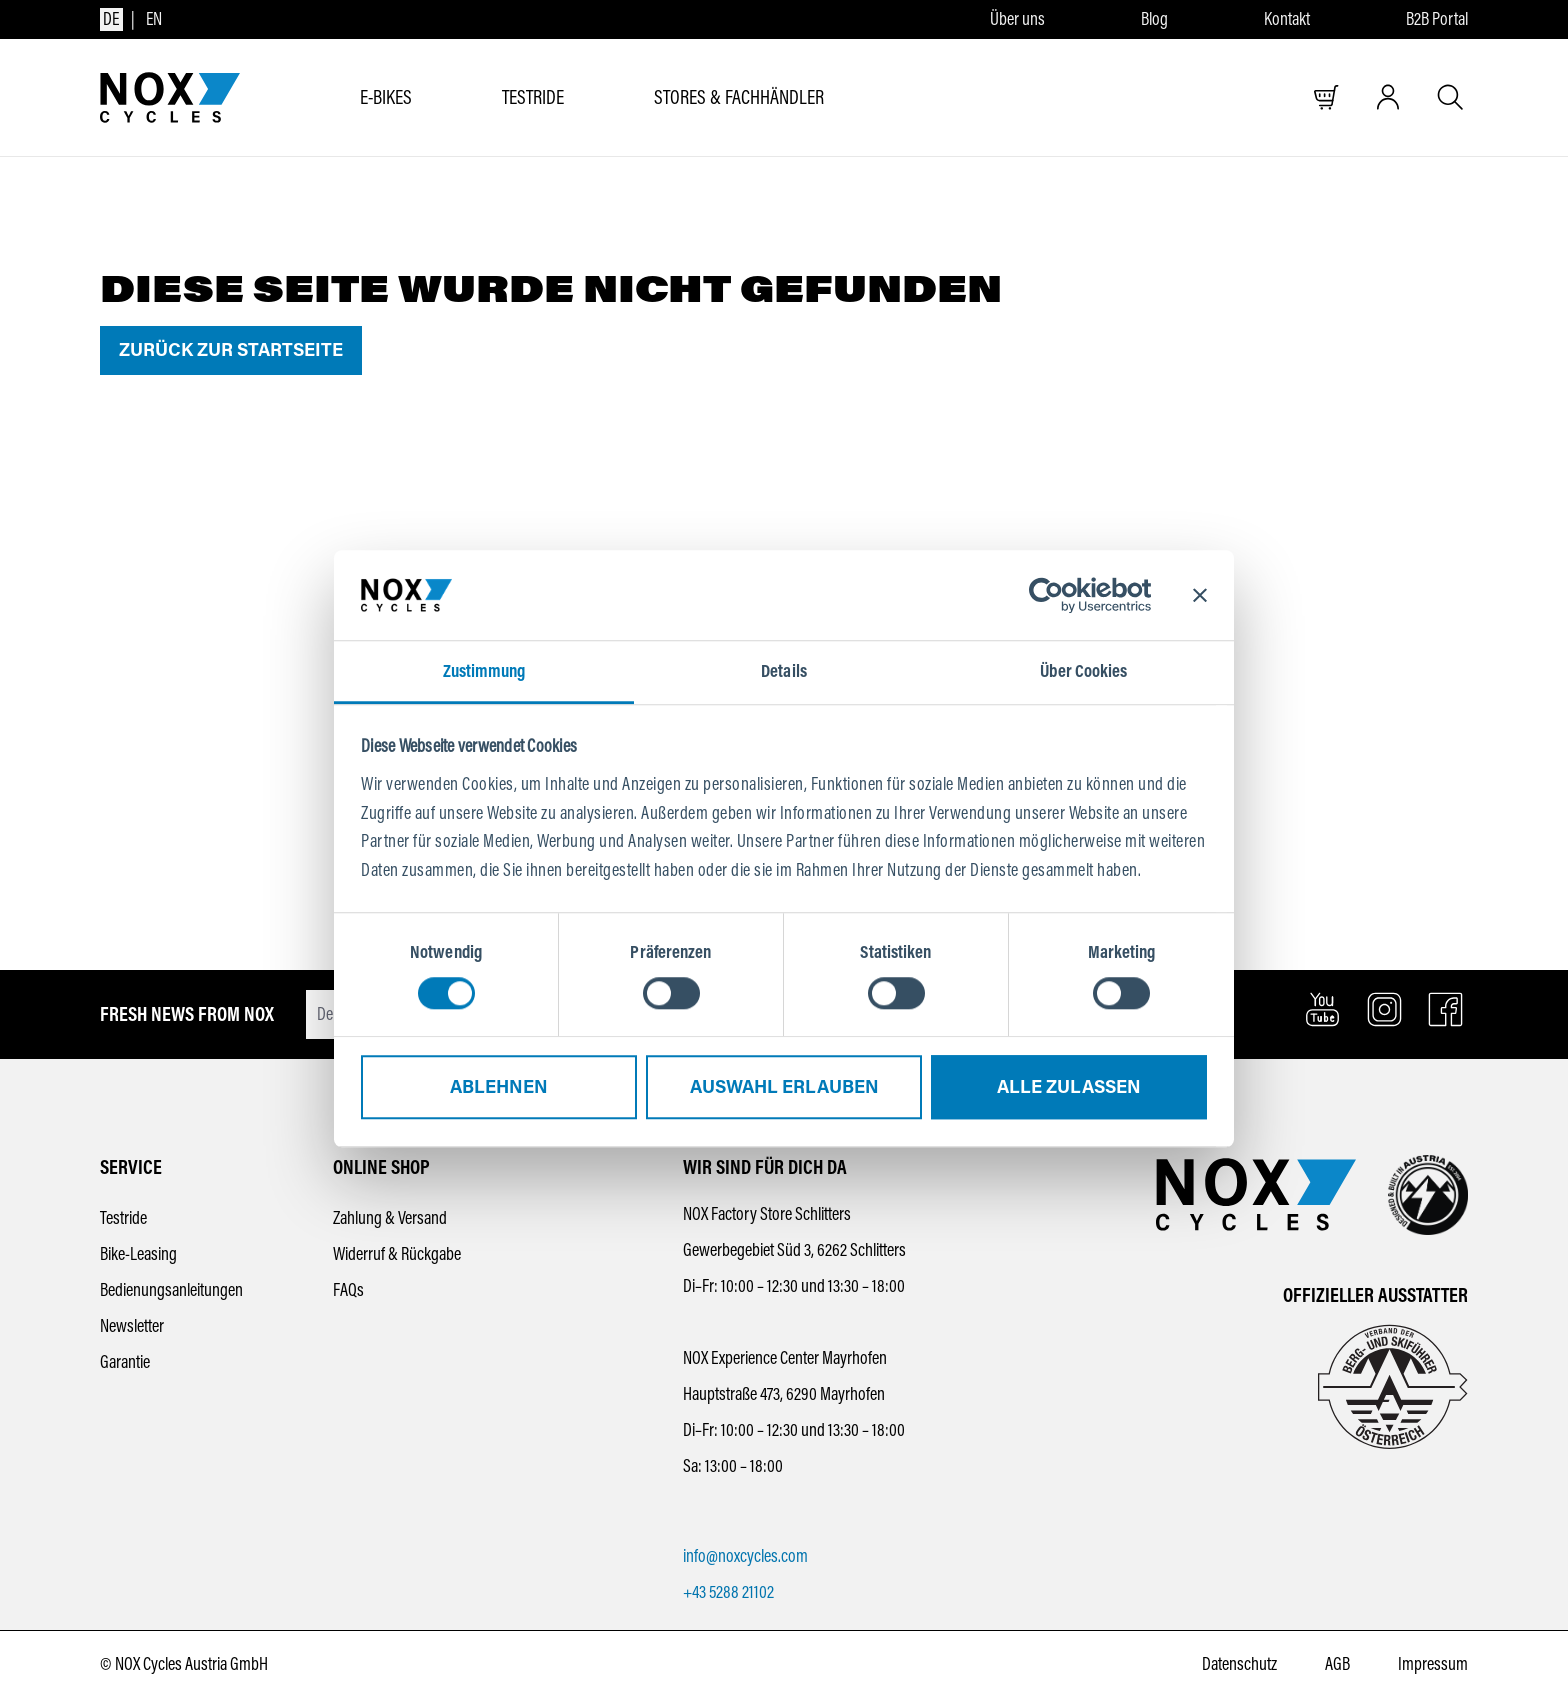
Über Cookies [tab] (1083, 671)
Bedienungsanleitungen (171, 1290)
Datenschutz (1239, 1664)
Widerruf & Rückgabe (397, 1254)
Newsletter (132, 1326)
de (111, 19)
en (154, 19)
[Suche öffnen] (1450, 97)
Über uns (1017, 19)
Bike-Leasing (138, 1254)
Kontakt (1287, 19)
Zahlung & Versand (390, 1218)
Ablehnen (499, 1088)
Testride (123, 1218)
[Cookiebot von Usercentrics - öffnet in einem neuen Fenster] (1063, 595)
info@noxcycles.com (745, 1556)
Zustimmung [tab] (484, 671)
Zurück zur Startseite (231, 350)
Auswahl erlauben (784, 1088)
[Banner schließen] (1200, 595)
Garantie (125, 1362)
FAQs (348, 1290)
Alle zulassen (1069, 1088)
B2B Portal (1437, 19)
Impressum (1433, 1664)
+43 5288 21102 (728, 1592)
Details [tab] (784, 671)
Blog (1154, 19)
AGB (1337, 1664)
